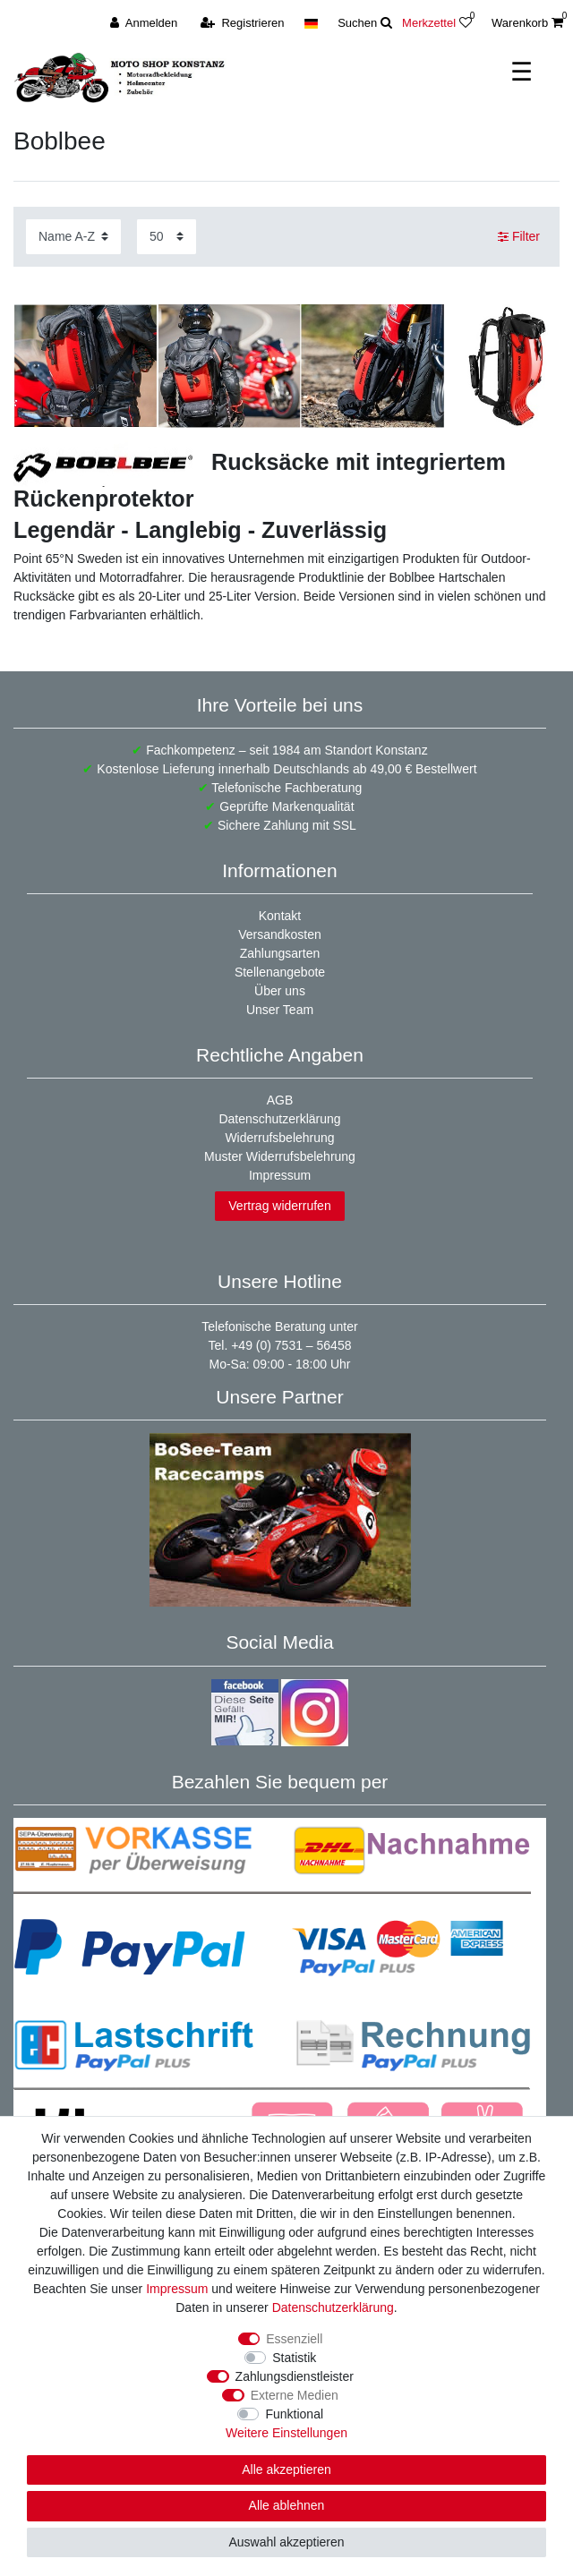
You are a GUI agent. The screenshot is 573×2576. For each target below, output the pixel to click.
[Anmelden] (143, 23)
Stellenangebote (280, 972)
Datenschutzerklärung (279, 1119)
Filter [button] (519, 237)
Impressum (280, 1175)
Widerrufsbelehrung (279, 1137)
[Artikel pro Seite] (166, 236)
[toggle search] (365, 23)
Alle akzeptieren (286, 2469)
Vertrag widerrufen (279, 1205)
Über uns (279, 991)
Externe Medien (294, 2395)
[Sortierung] (73, 236)
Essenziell (294, 2339)
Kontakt (280, 915)
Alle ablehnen (287, 2505)
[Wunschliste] (470, 23)
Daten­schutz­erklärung (333, 2307)
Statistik (294, 2357)
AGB (280, 1100)
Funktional (294, 2414)
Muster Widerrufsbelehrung (279, 1156)
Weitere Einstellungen (286, 2433)
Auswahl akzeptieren (286, 2542)
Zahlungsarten (280, 953)
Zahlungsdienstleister (294, 2376)
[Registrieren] (243, 23)
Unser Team (279, 1009)
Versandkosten (279, 934)
